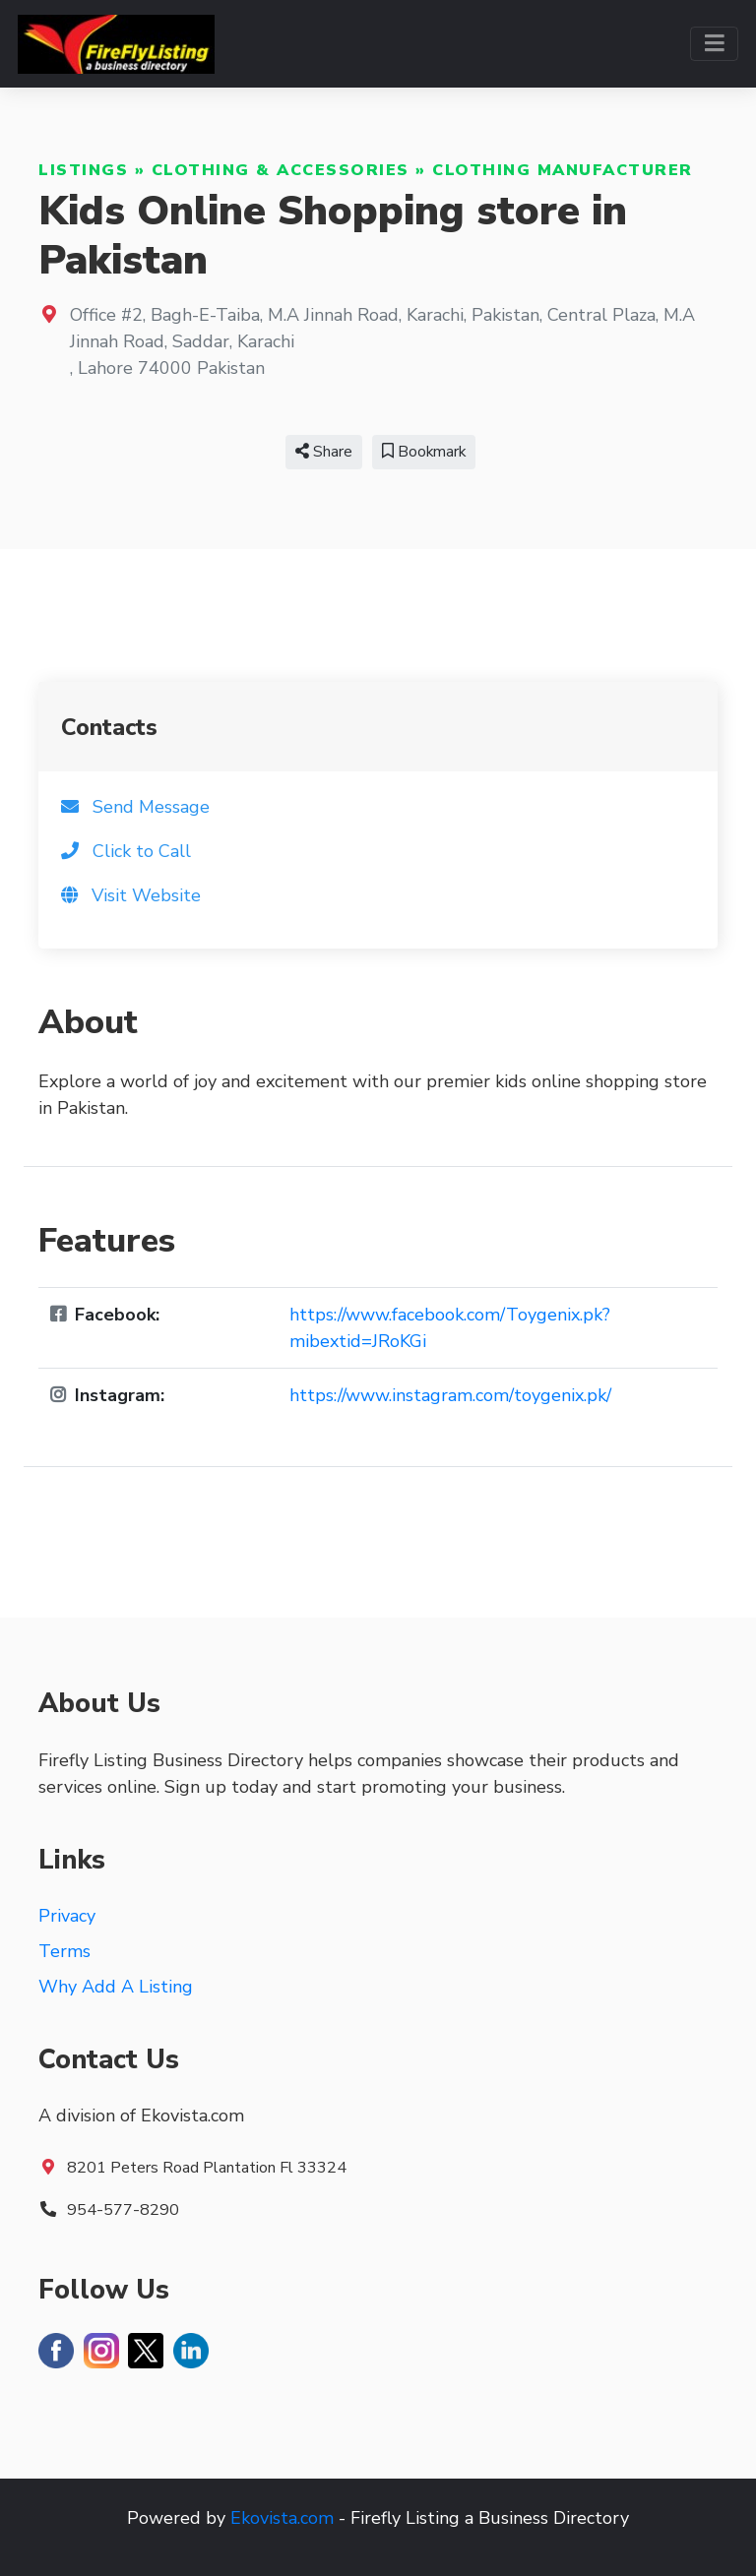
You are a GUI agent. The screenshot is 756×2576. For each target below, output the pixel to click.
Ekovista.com (282, 2518)
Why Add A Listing (115, 1986)
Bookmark (424, 451)
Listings (83, 170)
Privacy (66, 1916)
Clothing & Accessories (281, 170)
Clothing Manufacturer (562, 170)
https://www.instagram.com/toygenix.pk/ (450, 1395)
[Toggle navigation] (714, 44)
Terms (64, 1951)
